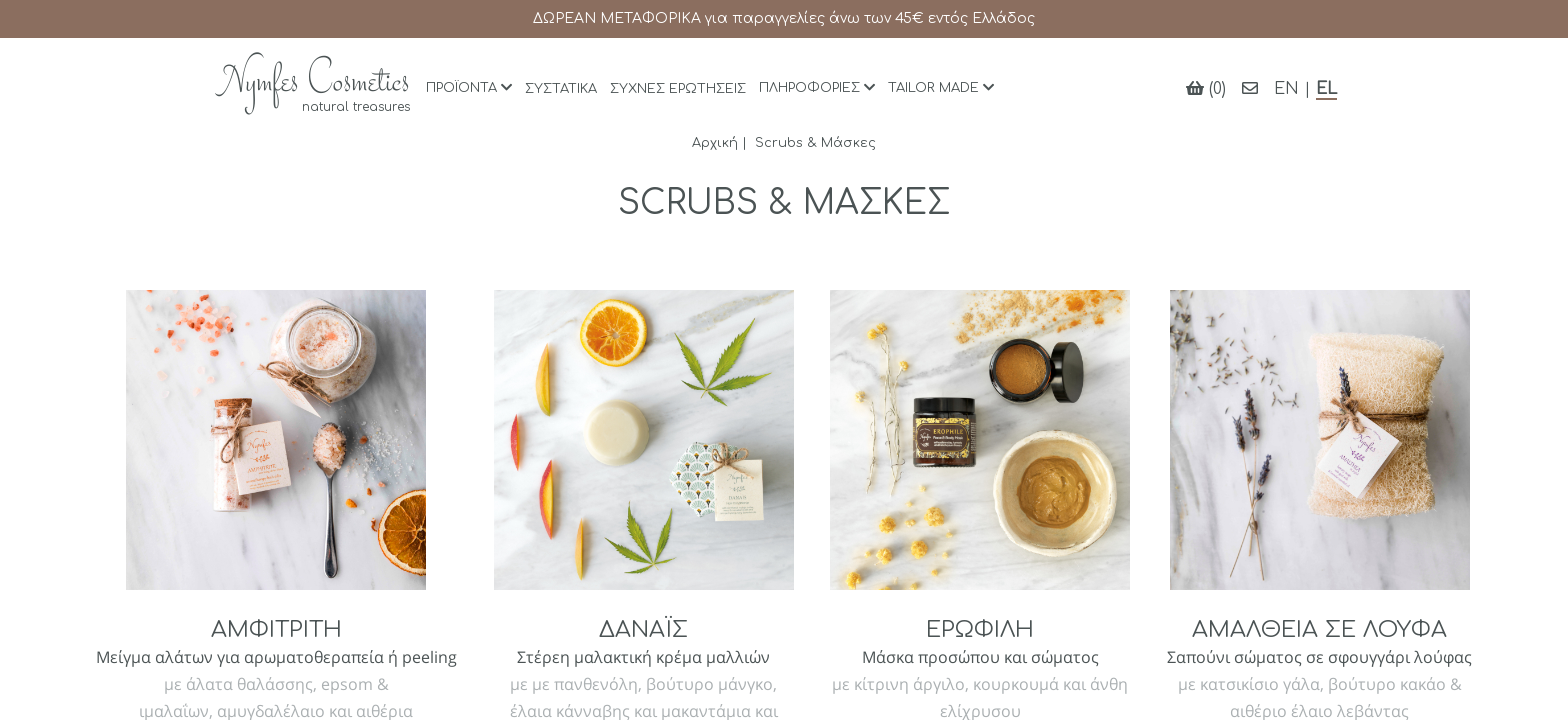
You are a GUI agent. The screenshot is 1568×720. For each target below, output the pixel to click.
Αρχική (715, 143)
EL (1326, 89)
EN (1286, 89)
